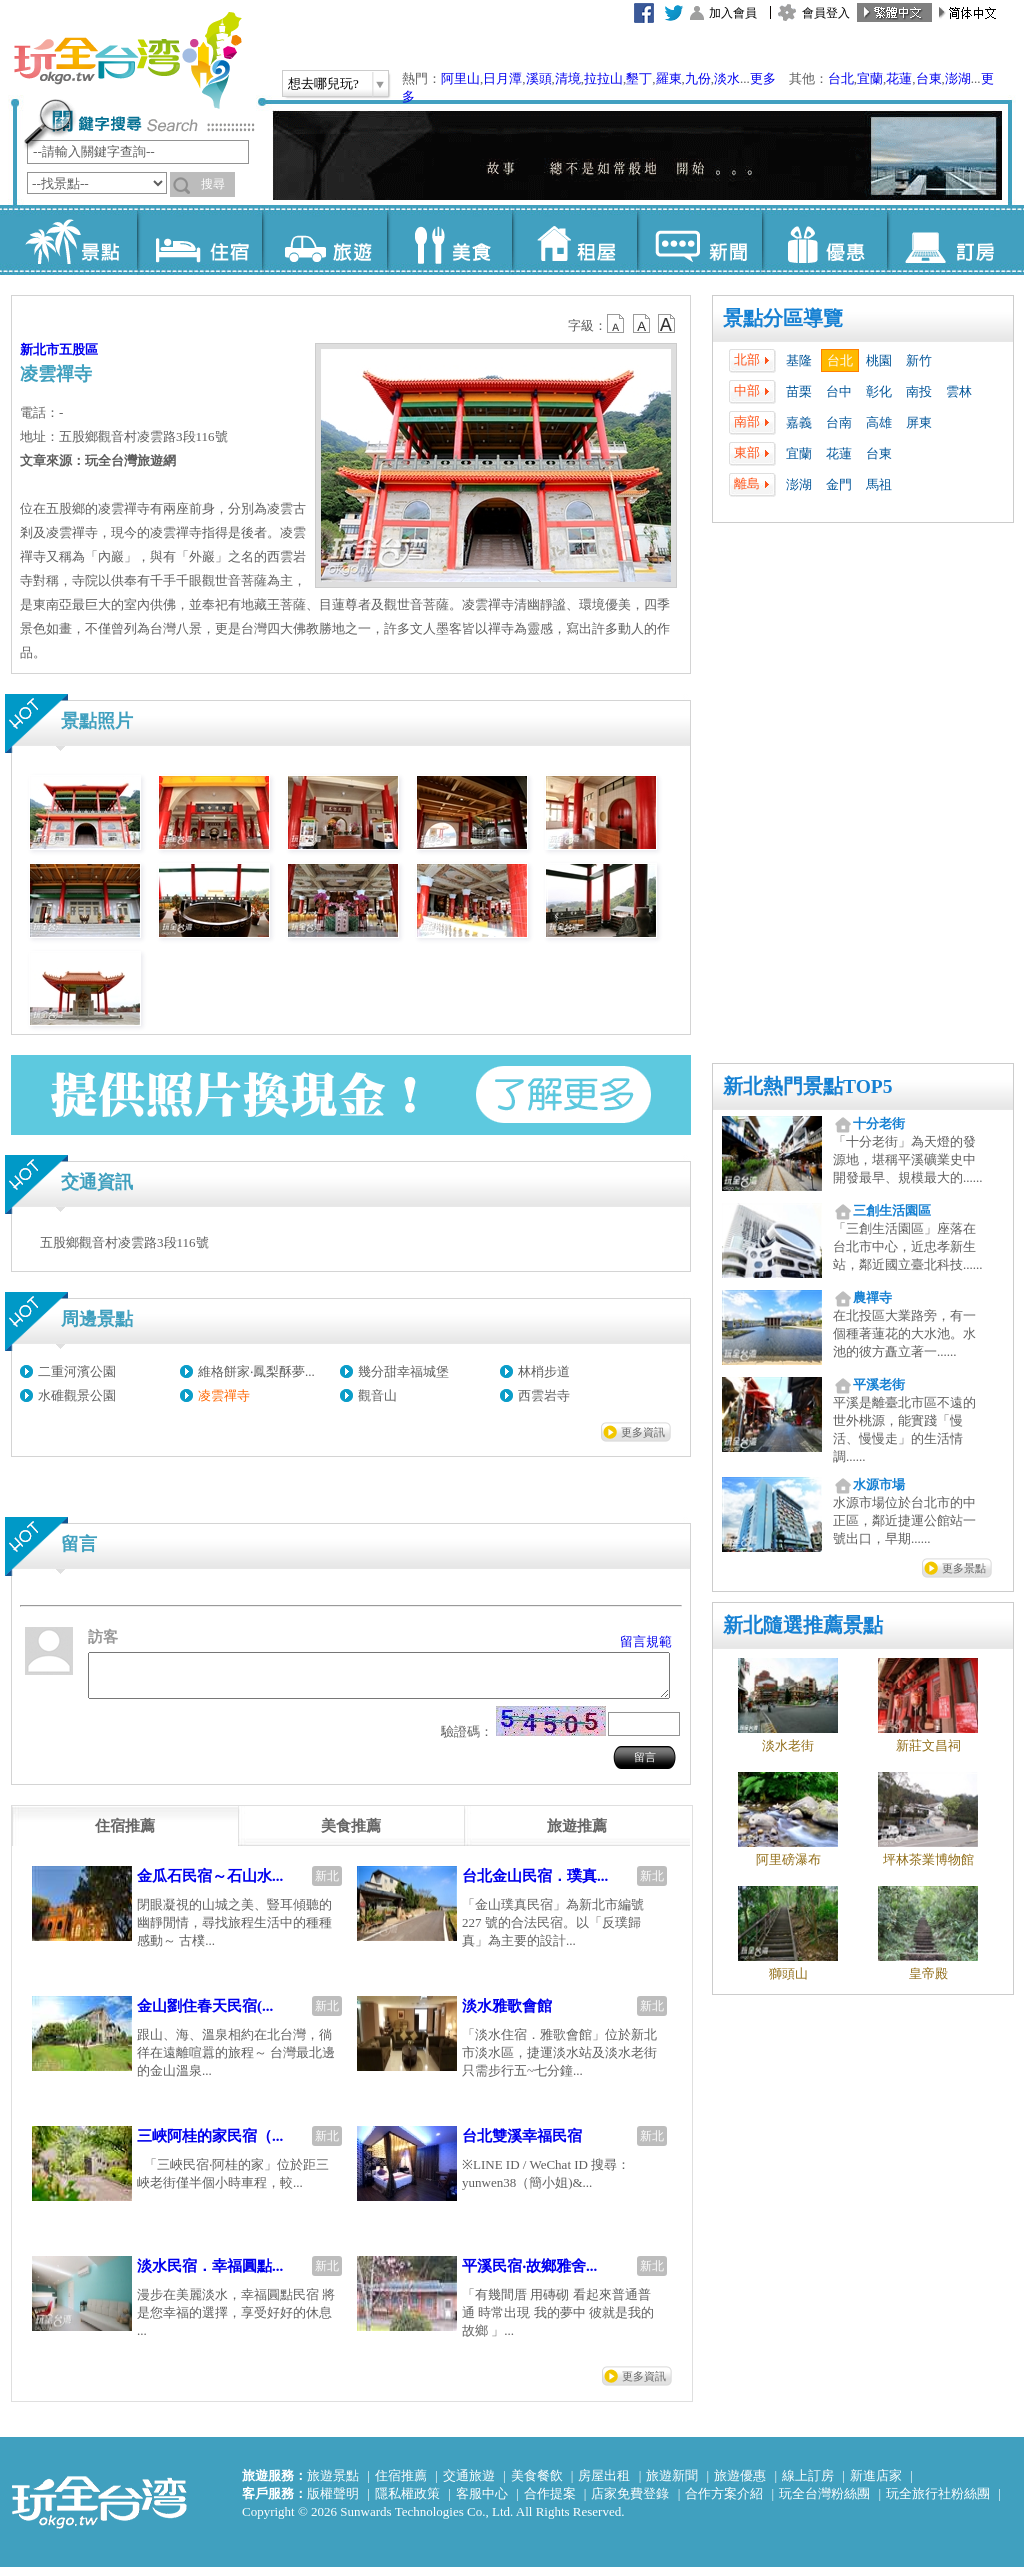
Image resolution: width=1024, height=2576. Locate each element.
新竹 (919, 360)
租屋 (574, 240)
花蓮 (899, 78)
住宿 (199, 240)
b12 (617, 324)
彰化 (879, 391)
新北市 (39, 349)
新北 (327, 1885)
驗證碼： (467, 1740)
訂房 (949, 240)
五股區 (78, 349)
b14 (667, 324)
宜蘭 (870, 78)
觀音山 (377, 1395)
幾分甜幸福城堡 (403, 1371)
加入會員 (733, 13)
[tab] (125, 1835)
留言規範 (646, 1641)
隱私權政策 (407, 2502)
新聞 (699, 240)
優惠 (824, 240)
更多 (763, 78)
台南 (839, 422)
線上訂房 (808, 2484)
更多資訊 (643, 1432)
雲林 (959, 391)
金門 (839, 484)
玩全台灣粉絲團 (824, 2502)
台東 (929, 78)
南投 (919, 391)
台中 (839, 391)
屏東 (919, 422)
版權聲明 (333, 2502)
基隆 (799, 360)
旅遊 (324, 240)
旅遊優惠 (740, 2484)
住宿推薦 (401, 2484)
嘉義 (799, 422)
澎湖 (958, 78)
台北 (841, 78)
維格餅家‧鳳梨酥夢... (256, 1371)
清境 (568, 78)
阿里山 (460, 78)
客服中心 (482, 2502)
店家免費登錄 (630, 2502)
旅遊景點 (333, 2484)
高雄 (879, 422)
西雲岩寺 (544, 1395)
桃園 (879, 360)
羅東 (669, 78)
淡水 (727, 78)
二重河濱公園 (77, 1371)
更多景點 (964, 1568)
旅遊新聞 (672, 2484)
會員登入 (826, 13)
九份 (698, 78)
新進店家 (876, 2484)
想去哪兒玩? (323, 83)
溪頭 (539, 78)
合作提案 (550, 2502)
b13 (642, 324)
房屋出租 (604, 2484)
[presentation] (125, 1835)
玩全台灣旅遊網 (127, 60)
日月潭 (502, 78)
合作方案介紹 (724, 2502)
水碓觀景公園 (77, 1395)
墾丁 (639, 78)
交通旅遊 (469, 2484)
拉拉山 (603, 78)
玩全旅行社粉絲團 (938, 2502)
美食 (449, 240)
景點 (74, 240)
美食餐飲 (537, 2484)
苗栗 (799, 391)
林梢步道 (544, 1371)
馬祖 (879, 484)
